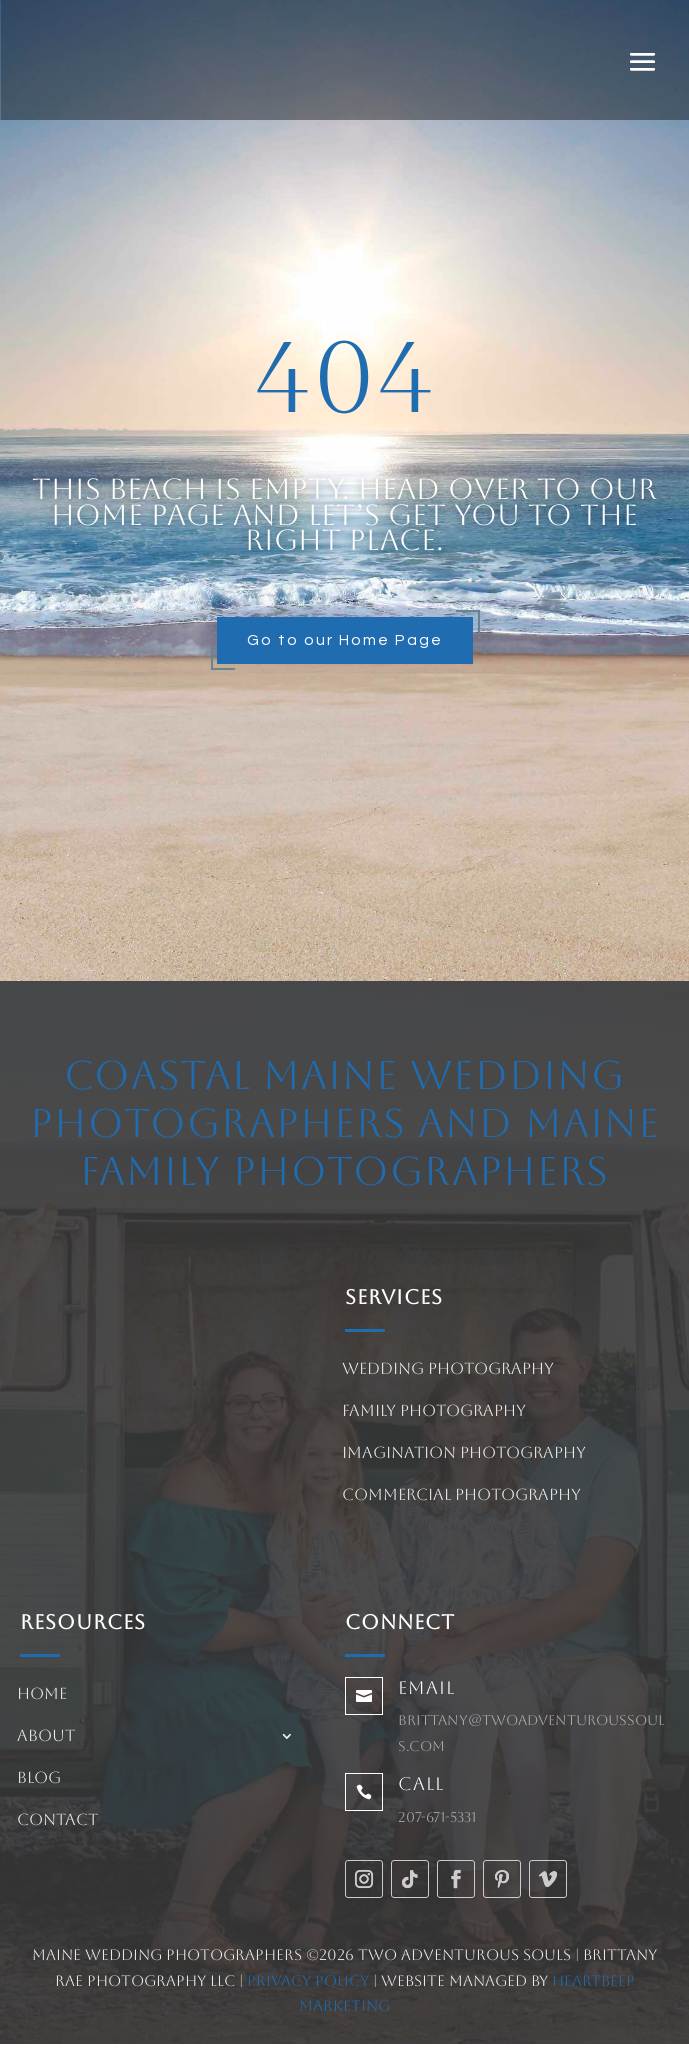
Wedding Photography (448, 1370)
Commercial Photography (461, 1496)
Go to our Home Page (345, 640)
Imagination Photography (464, 1454)
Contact (57, 1821)
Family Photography (434, 1412)
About (46, 1737)
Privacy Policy (308, 1980)
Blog (39, 1779)
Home (42, 1695)
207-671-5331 (437, 1817)
